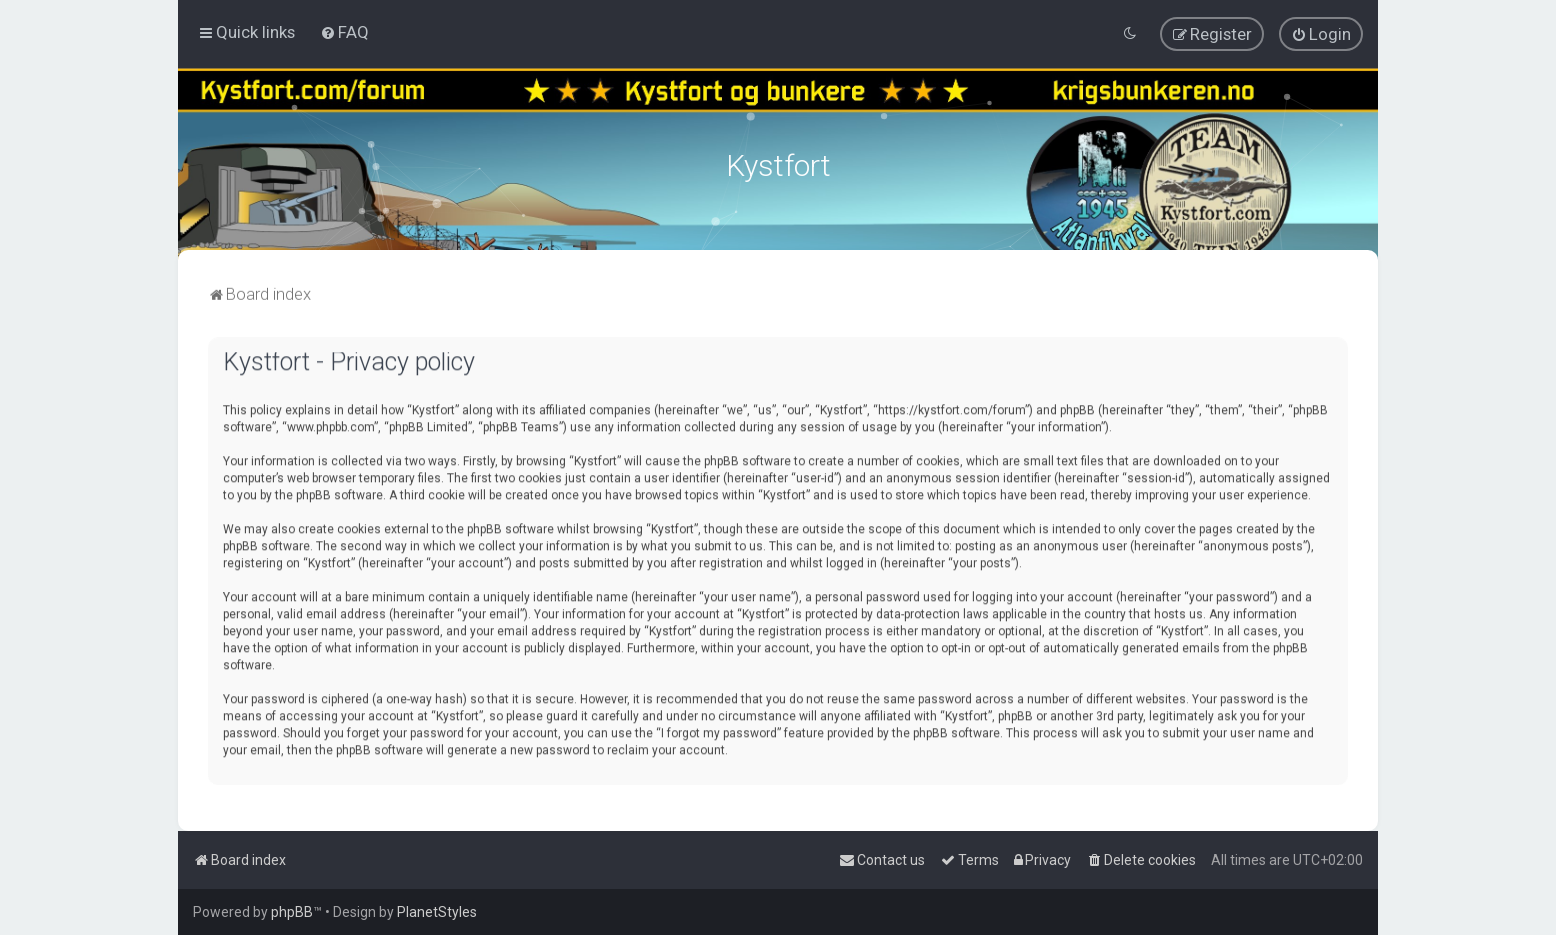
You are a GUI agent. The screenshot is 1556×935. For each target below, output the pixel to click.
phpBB (292, 912)
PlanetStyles (437, 912)
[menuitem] (344, 32)
